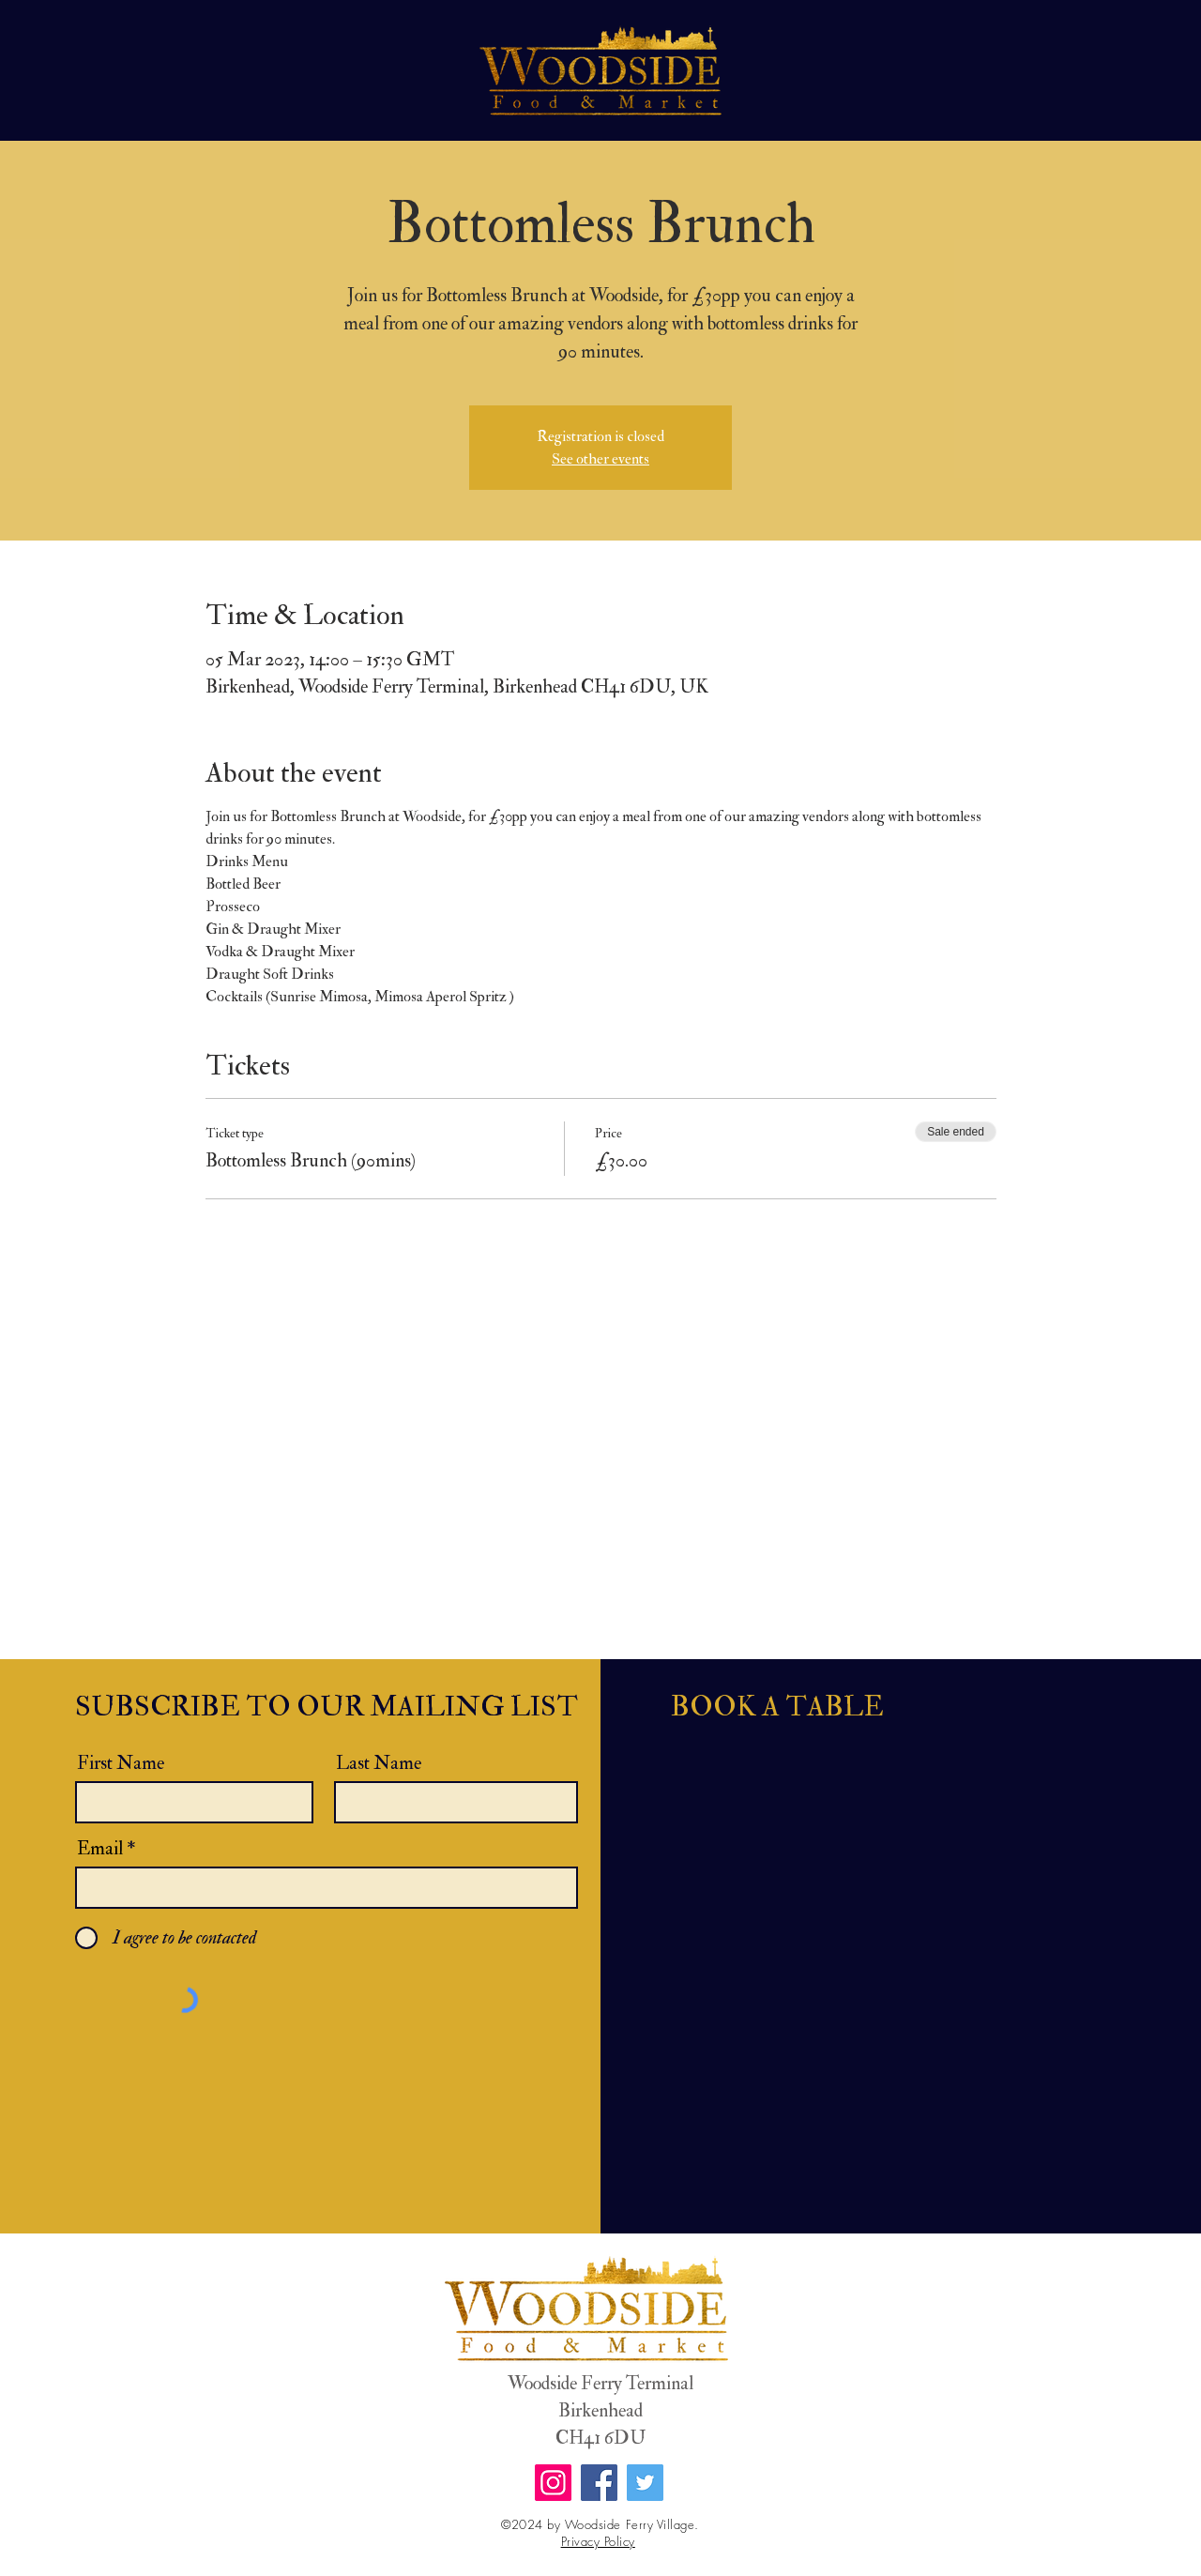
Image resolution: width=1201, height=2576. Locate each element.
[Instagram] (553, 2482)
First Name (120, 1763)
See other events (600, 459)
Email (100, 1848)
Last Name (378, 1763)
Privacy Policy (598, 2541)
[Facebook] (599, 2482)
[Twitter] (645, 2482)
